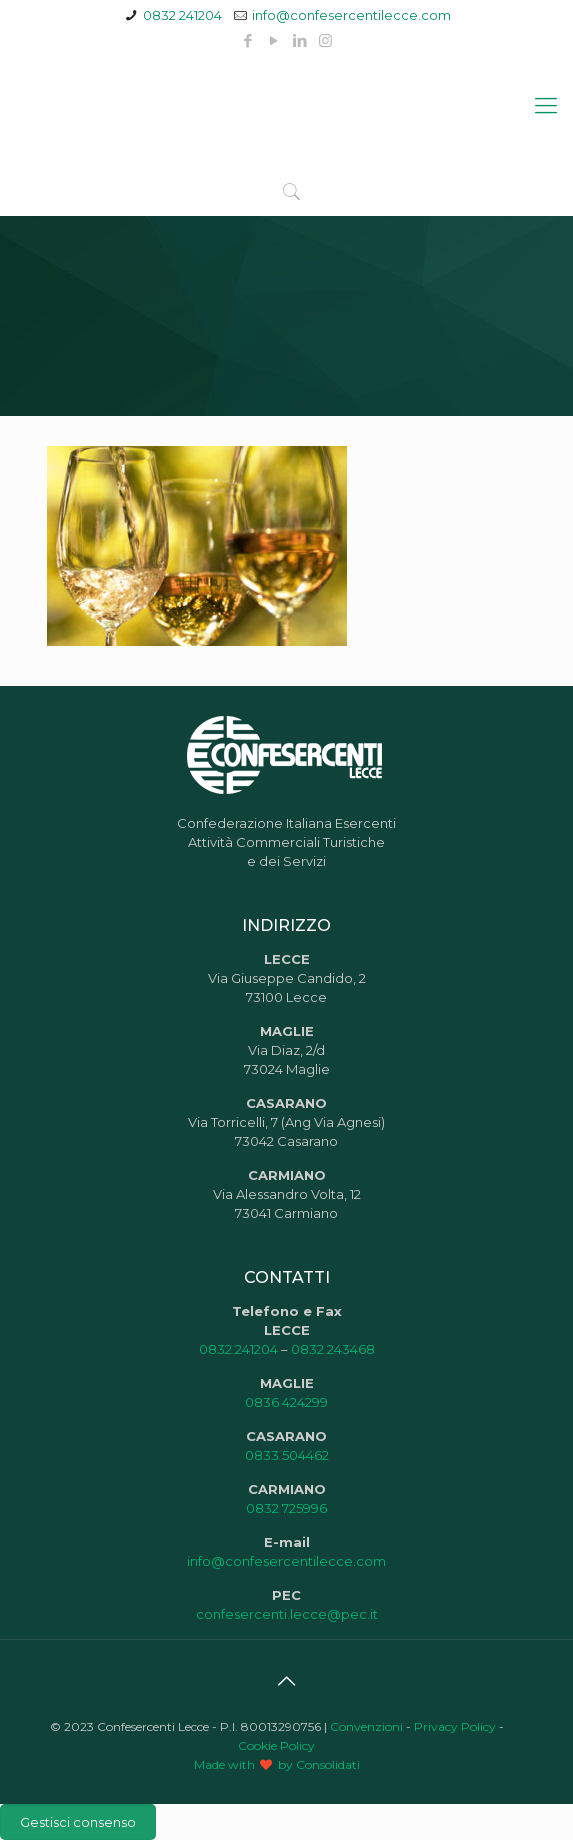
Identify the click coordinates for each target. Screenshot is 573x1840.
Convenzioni (366, 1726)
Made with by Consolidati (277, 1764)
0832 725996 (286, 1508)
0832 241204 (182, 15)
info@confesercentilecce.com (351, 15)
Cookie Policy (276, 1745)
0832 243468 (333, 1349)
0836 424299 (286, 1402)
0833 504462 (287, 1455)
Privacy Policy (455, 1726)
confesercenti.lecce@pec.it (287, 1614)
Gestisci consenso (78, 1822)
